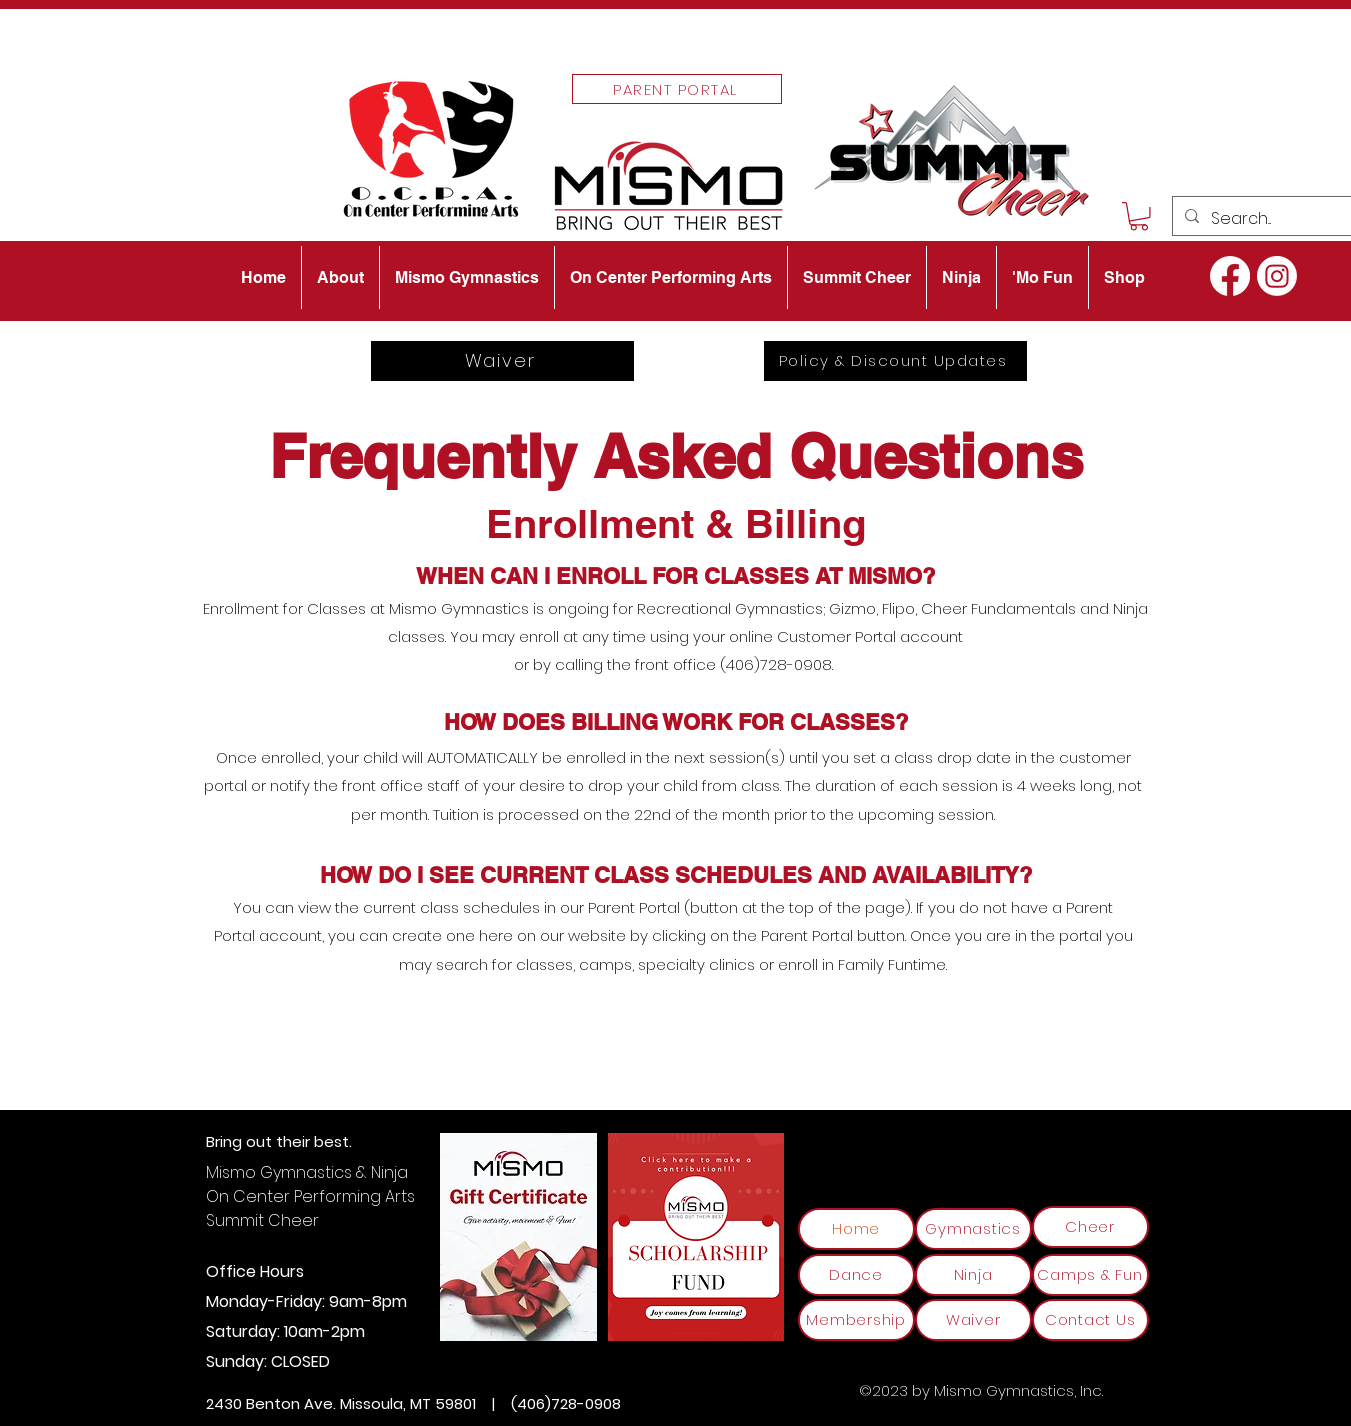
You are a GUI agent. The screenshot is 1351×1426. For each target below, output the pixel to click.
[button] (1139, 216)
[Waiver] (502, 361)
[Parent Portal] (677, 89)
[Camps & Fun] (1090, 1275)
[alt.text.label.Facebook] (1230, 276)
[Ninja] (973, 1275)
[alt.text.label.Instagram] (1277, 276)
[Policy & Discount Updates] (895, 361)
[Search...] (1264, 219)
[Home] (856, 1229)
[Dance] (856, 1275)
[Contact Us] (1090, 1320)
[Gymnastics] (973, 1229)
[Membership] (856, 1320)
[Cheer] (1090, 1227)
